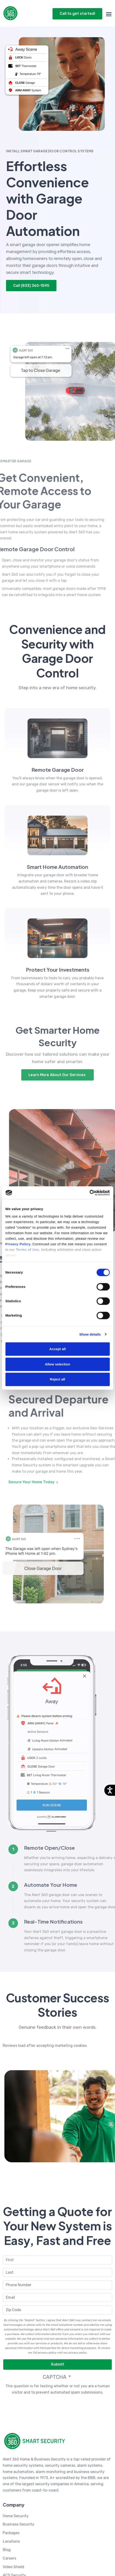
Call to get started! (77, 13)
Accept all (57, 1349)
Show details (90, 1334)
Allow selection (57, 1364)
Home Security (15, 2516)
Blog (7, 2550)
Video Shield (13, 2567)
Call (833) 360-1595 (31, 285)
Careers (9, 2558)
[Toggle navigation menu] (109, 13)
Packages (11, 2533)
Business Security (18, 2524)
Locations (11, 2541)
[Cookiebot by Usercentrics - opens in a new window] (89, 1193)
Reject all (57, 1379)
